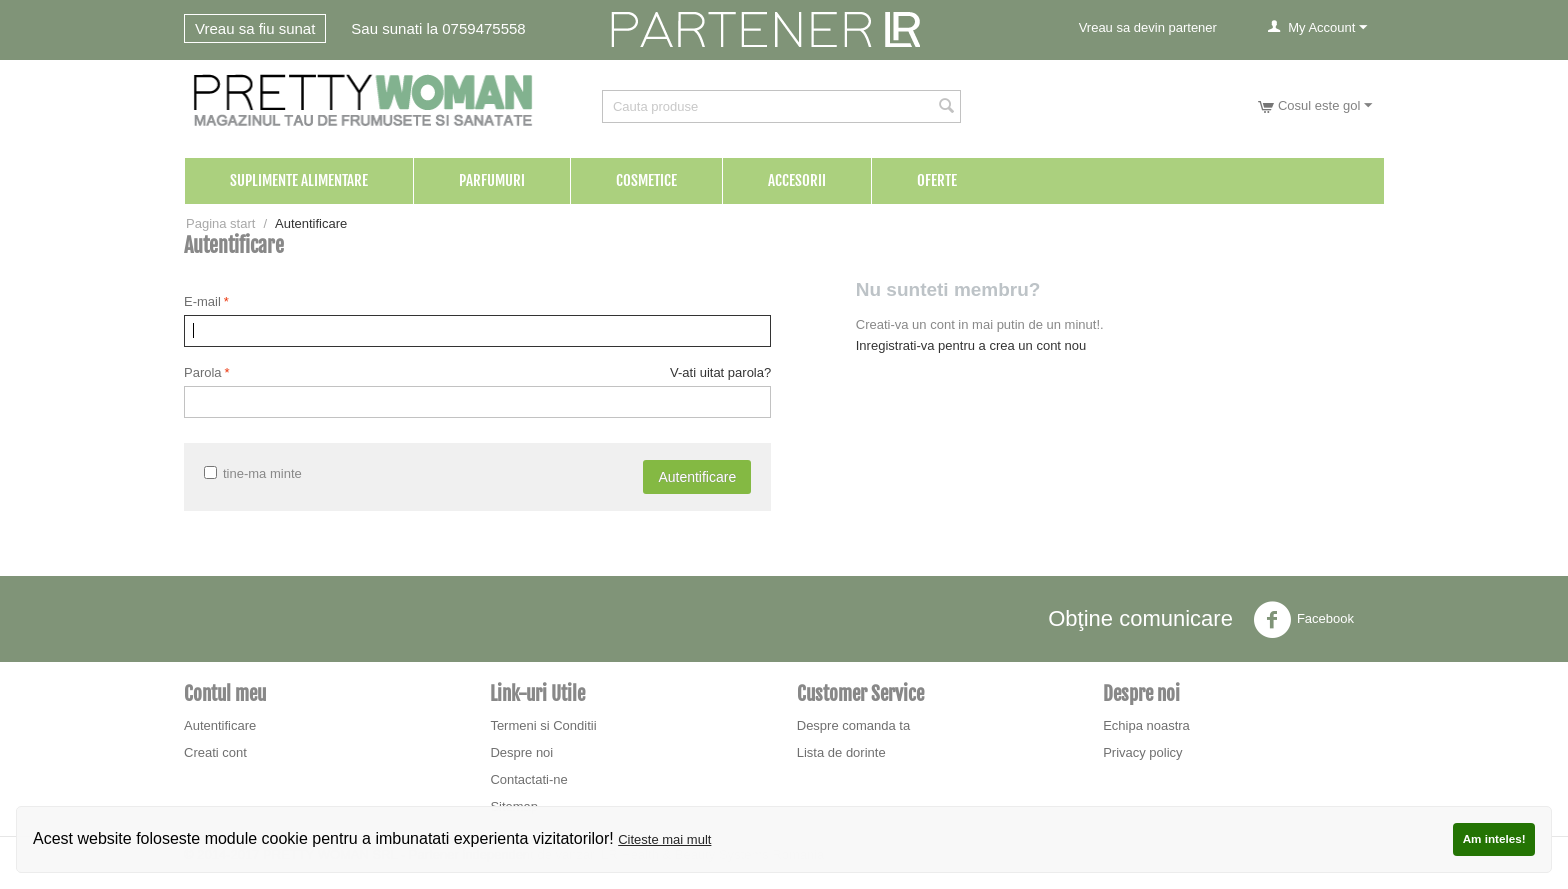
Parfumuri (492, 180)
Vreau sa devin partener (1148, 27)
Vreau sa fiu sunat (255, 28)
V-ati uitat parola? (720, 372)
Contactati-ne (528, 779)
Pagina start (220, 223)
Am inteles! (1494, 838)
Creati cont (215, 752)
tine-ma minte (253, 473)
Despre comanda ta (853, 725)
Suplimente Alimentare (299, 180)
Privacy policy (1142, 752)
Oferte (937, 180)
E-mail (202, 301)
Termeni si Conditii (543, 725)
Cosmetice (646, 180)
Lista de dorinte (841, 752)
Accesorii (797, 180)
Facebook (1303, 620)
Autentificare (697, 477)
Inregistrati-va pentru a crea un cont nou (971, 345)
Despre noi (521, 752)
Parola (203, 372)
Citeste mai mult (664, 839)
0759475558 (483, 28)
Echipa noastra (1146, 725)
